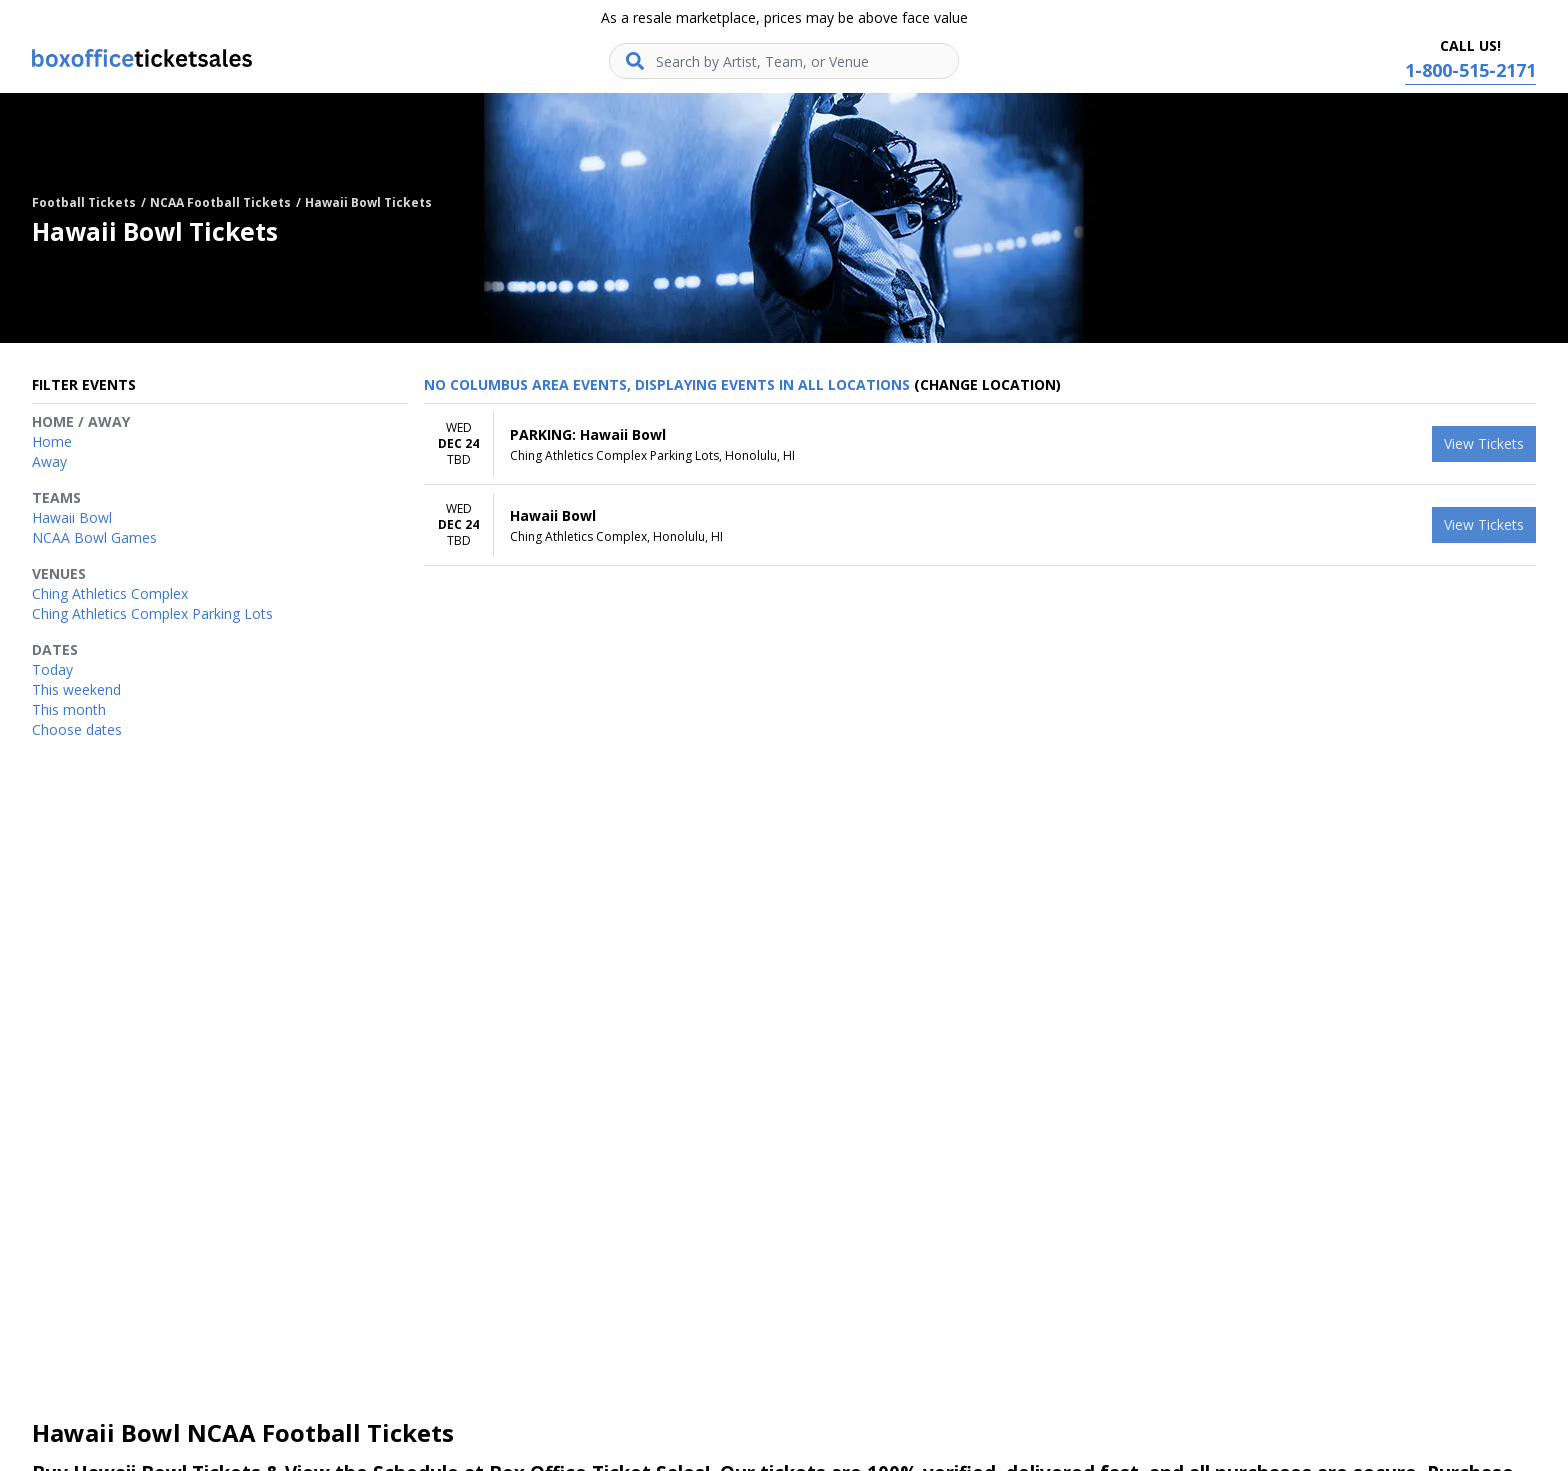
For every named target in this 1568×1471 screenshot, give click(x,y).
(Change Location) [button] (987, 384)
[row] (980, 444)
